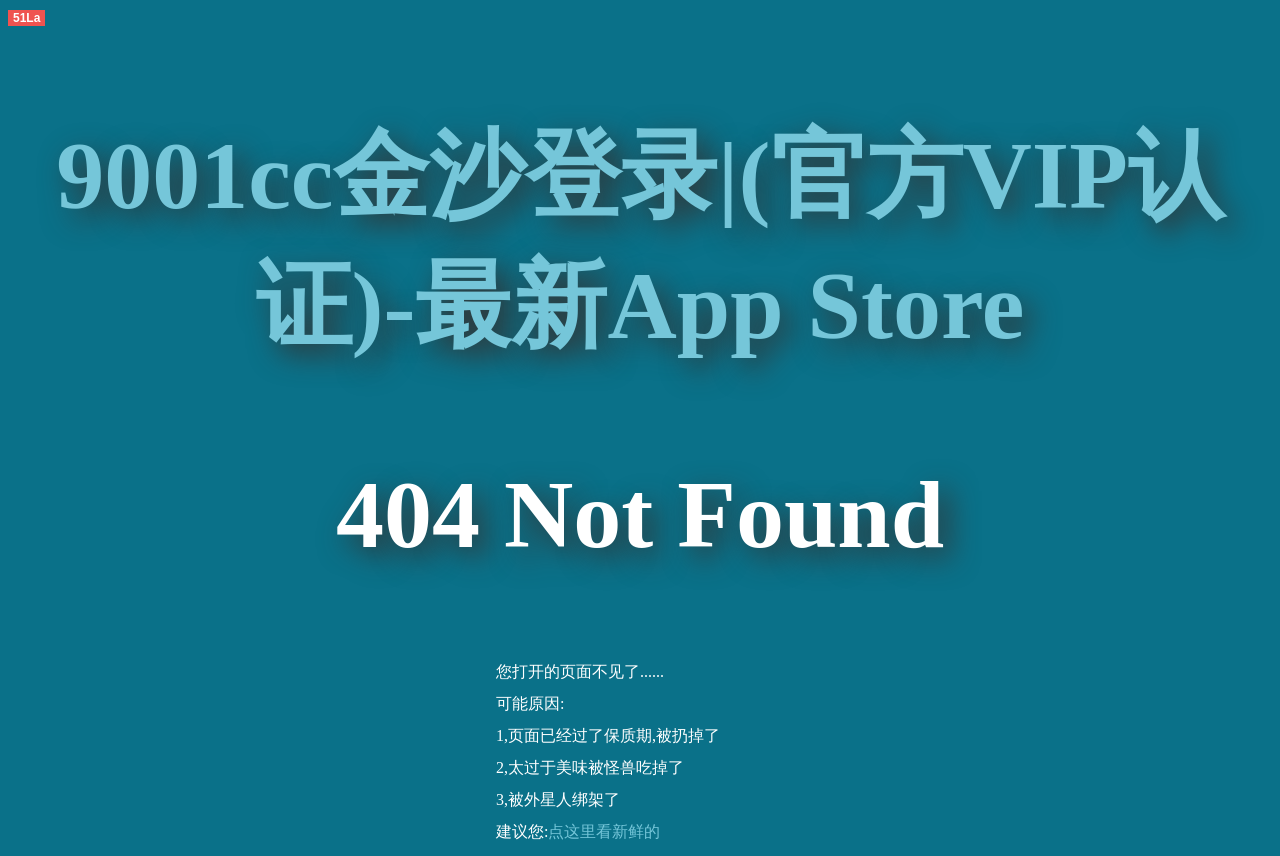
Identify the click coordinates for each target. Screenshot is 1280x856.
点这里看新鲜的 (604, 831)
